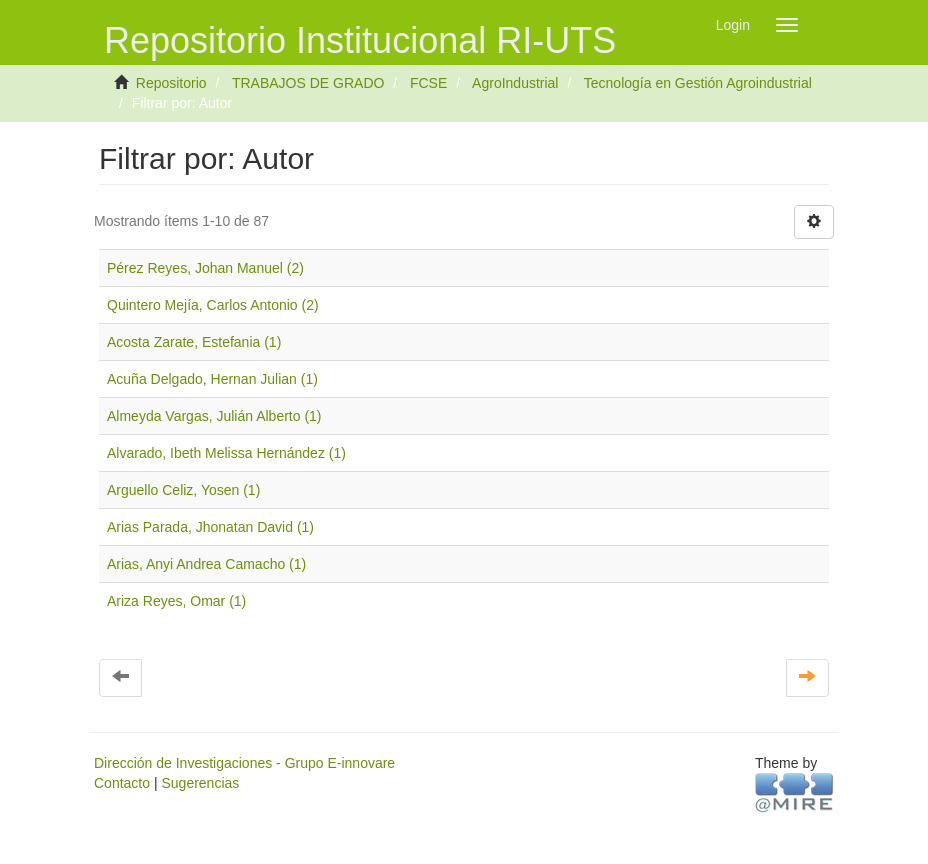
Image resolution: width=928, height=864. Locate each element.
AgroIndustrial (515, 83)
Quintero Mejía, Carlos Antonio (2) (213, 305)
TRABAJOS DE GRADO (308, 83)
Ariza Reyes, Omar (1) (176, 601)
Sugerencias (200, 783)
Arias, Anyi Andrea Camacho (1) (206, 564)
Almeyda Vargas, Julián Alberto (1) (214, 416)
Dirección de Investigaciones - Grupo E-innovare (244, 763)
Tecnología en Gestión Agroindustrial (698, 83)
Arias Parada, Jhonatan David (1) (210, 527)
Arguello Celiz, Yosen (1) (183, 490)
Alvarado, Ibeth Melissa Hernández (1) (226, 453)
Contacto (122, 783)
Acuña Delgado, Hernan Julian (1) (212, 379)
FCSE (428, 83)
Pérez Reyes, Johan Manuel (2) (205, 268)
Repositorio (171, 83)
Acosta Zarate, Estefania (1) (194, 342)
